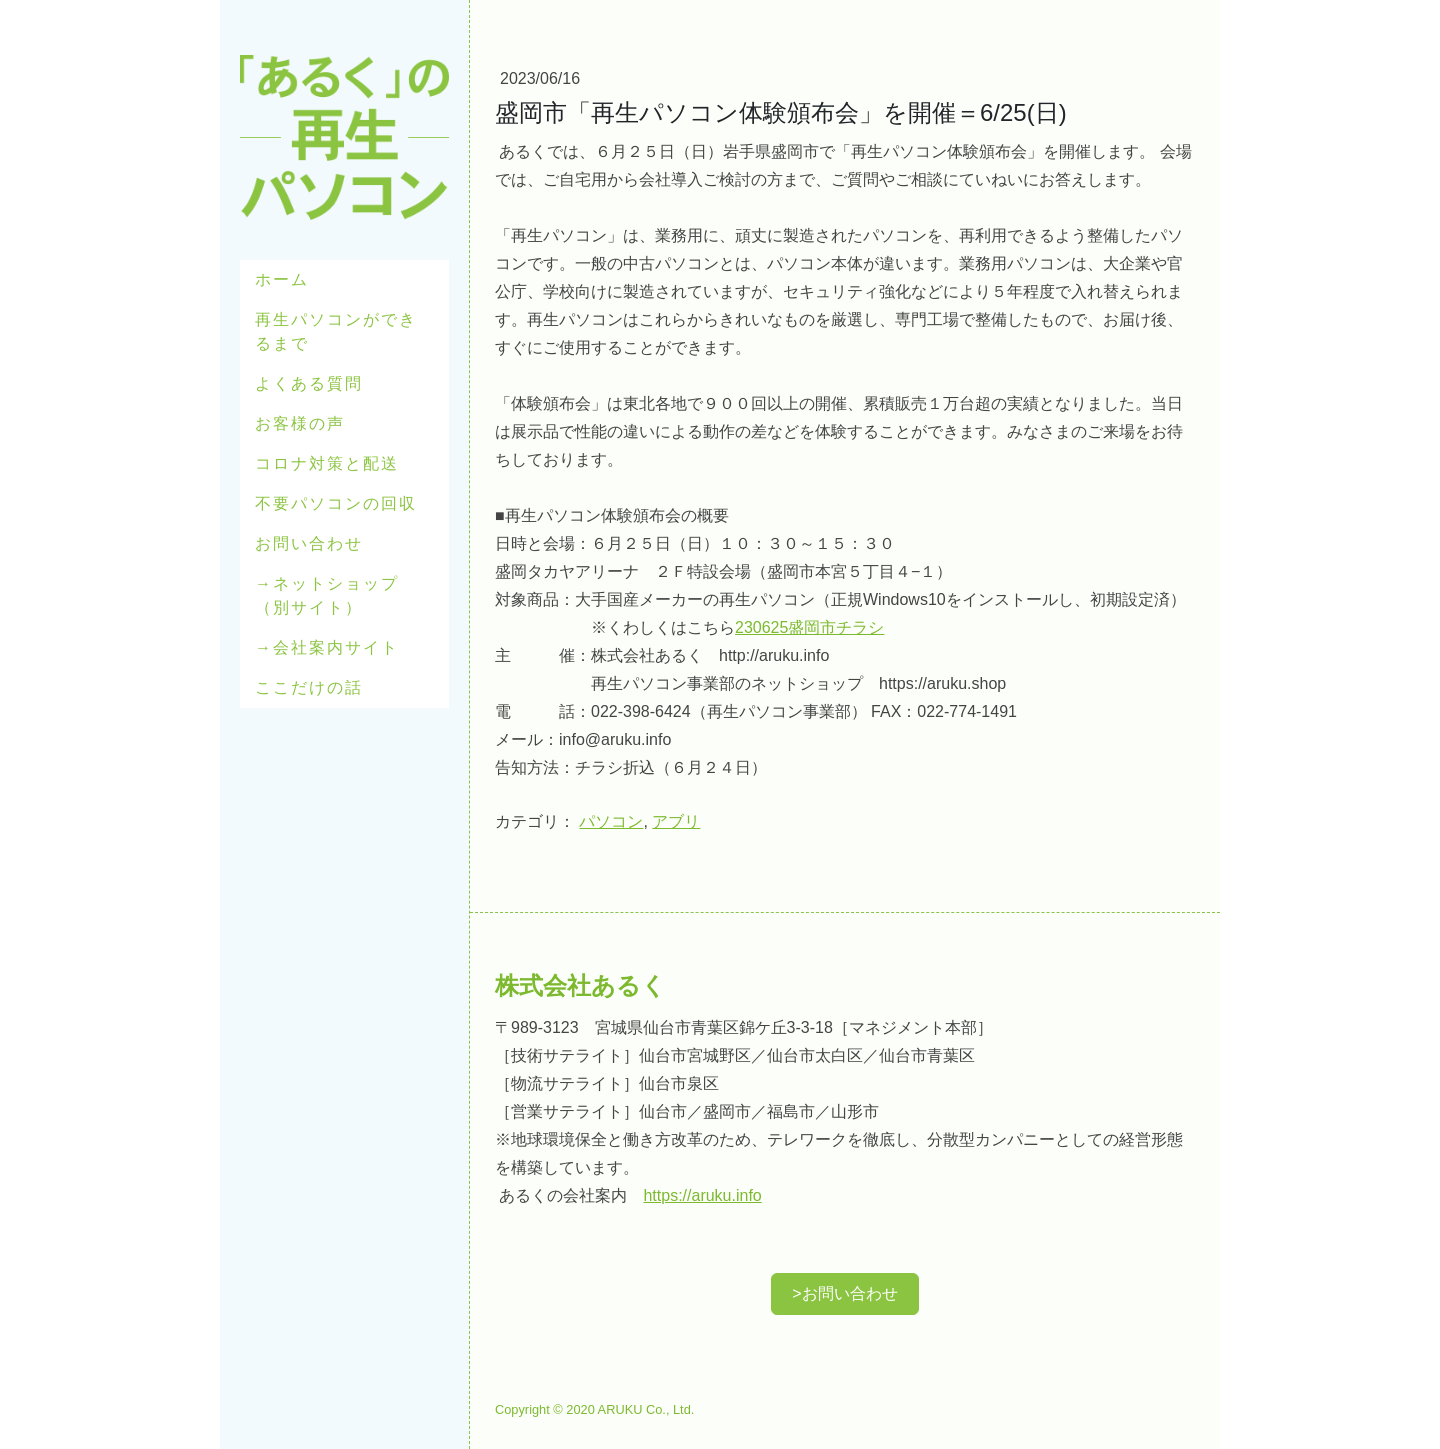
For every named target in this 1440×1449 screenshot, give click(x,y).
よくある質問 (309, 383)
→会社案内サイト (327, 647)
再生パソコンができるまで (336, 331)
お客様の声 (300, 423)
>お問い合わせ (844, 1293)
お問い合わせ (309, 543)
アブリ (676, 821)
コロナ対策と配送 (327, 463)
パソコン (611, 821)
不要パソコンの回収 (336, 503)
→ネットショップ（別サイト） (327, 595)
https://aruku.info (702, 1195)
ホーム (282, 279)
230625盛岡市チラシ (809, 627)
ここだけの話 (309, 687)
